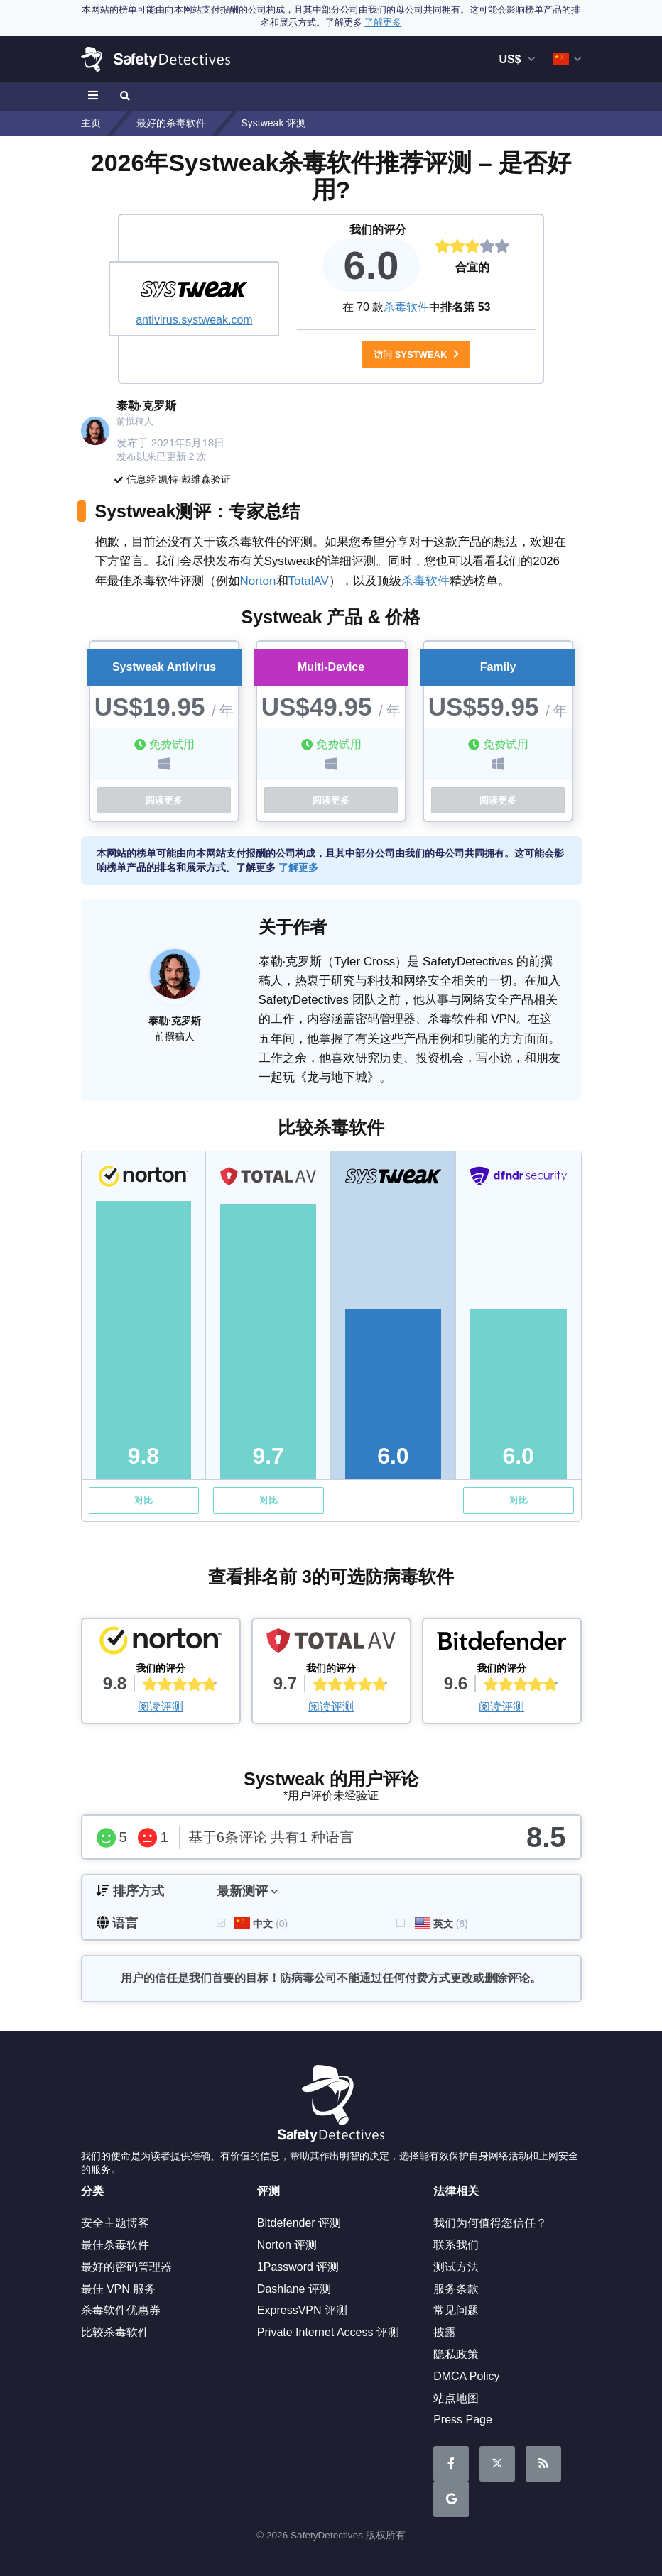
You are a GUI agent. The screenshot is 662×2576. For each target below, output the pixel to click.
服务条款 (456, 2289)
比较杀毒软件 (115, 2332)
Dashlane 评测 (294, 2289)
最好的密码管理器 (126, 2267)
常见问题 (456, 2310)
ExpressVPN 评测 (302, 2310)
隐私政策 (456, 2354)
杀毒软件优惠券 (121, 2310)
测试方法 (456, 2267)
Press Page (462, 2419)
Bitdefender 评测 (299, 2223)
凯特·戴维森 (184, 479)
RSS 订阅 (543, 2464)
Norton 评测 (287, 2245)
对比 (143, 1500)
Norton (258, 581)
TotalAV (308, 581)
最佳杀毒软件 (115, 2245)
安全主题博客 (115, 2223)
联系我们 (456, 2245)
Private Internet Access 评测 (328, 2332)
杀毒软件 (406, 307)
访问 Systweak (416, 354)
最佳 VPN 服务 (118, 2289)
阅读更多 (164, 800)
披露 (444, 2332)
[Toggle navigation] (95, 96)
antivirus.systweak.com (194, 320)
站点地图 (456, 2398)
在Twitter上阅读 (497, 2464)
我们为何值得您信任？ (490, 2223)
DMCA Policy (466, 2376)
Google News (451, 2499)
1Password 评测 (298, 2267)
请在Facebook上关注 (451, 2464)
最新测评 (242, 1891)
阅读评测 (160, 1707)
